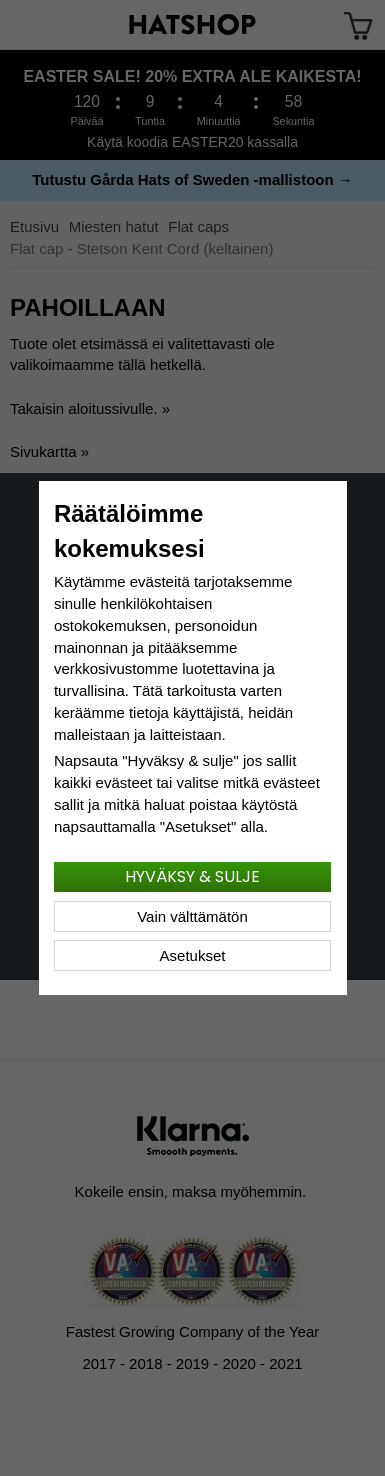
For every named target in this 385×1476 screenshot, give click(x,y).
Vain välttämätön (192, 916)
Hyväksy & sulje (192, 876)
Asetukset (193, 955)
